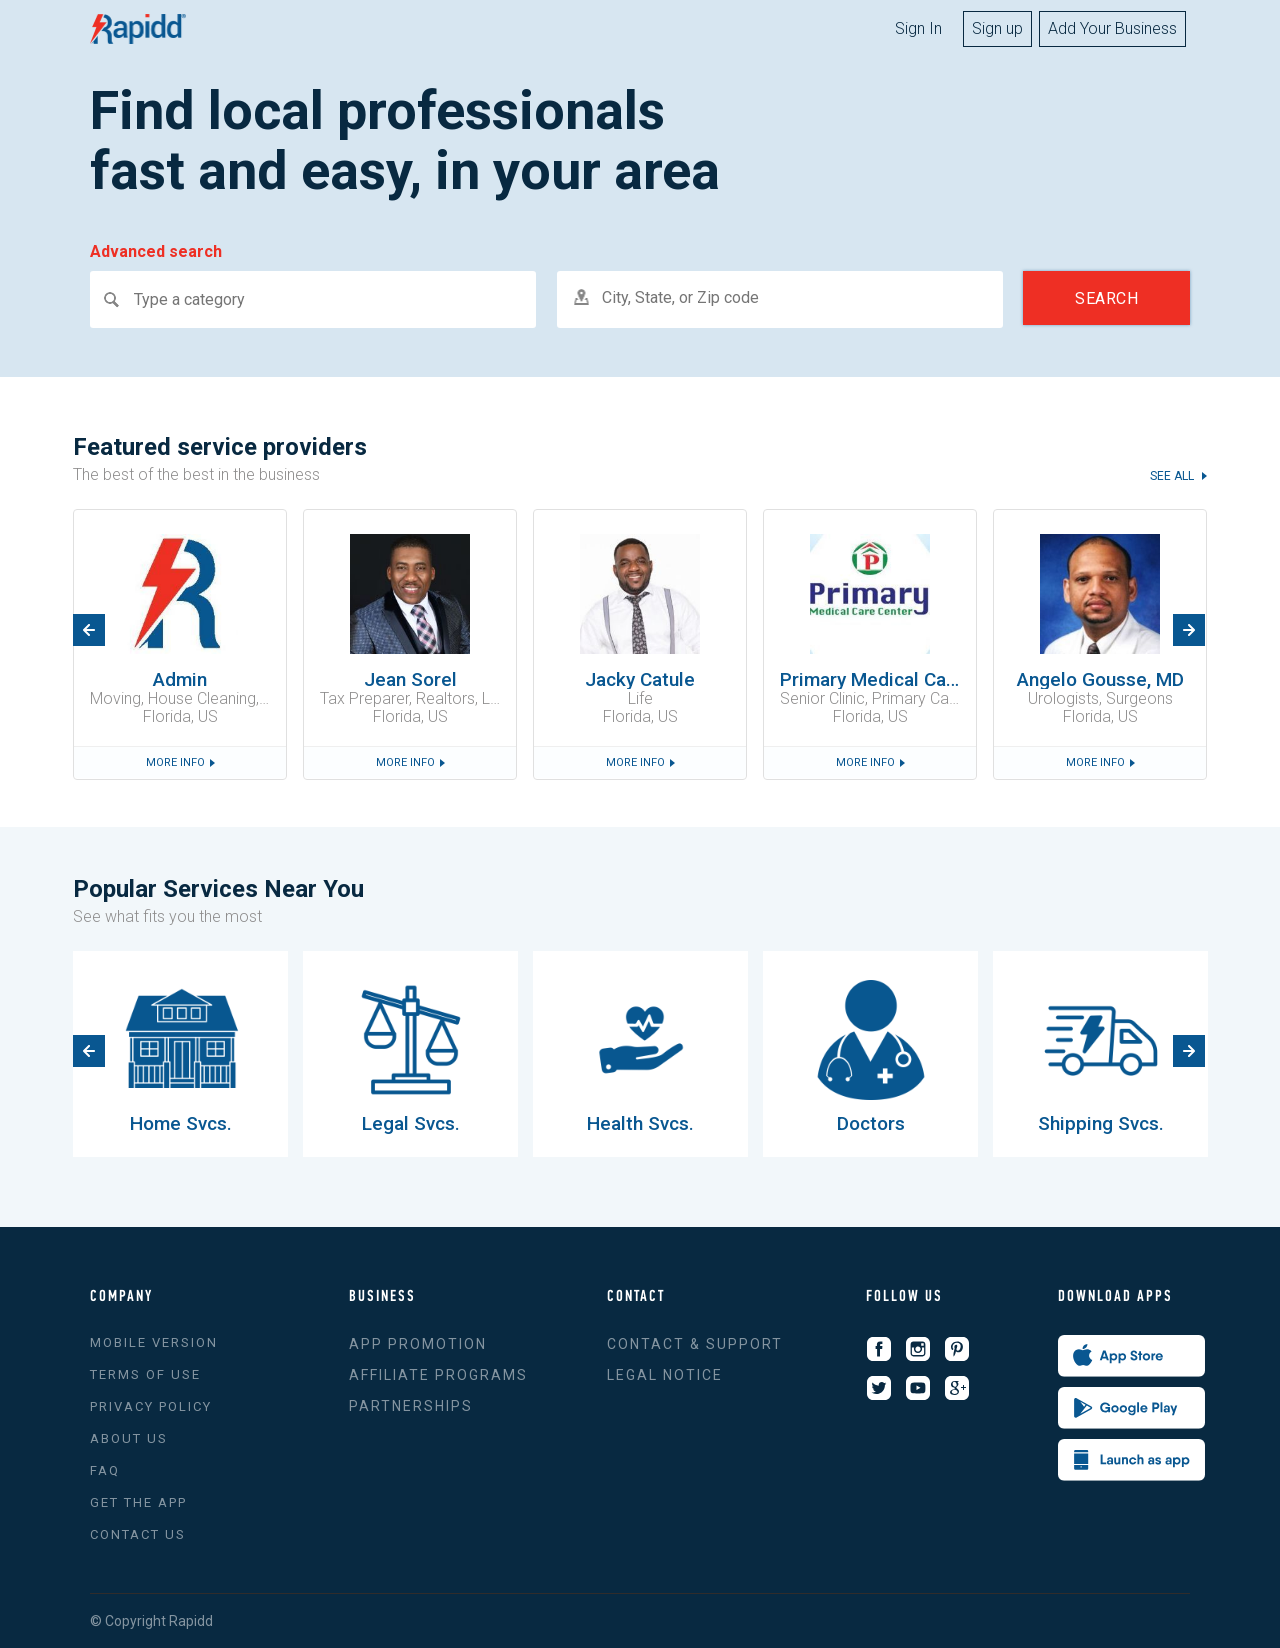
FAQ (105, 1470)
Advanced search (156, 252)
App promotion (418, 1344)
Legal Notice (665, 1375)
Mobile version (154, 1342)
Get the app (138, 1502)
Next (1189, 630)
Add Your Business (1112, 28)
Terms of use (145, 1374)
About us (129, 1438)
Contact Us (138, 1534)
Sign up (997, 28)
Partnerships (411, 1406)
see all (1173, 476)
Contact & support (695, 1344)
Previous (89, 630)
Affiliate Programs (438, 1375)
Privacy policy (151, 1406)
